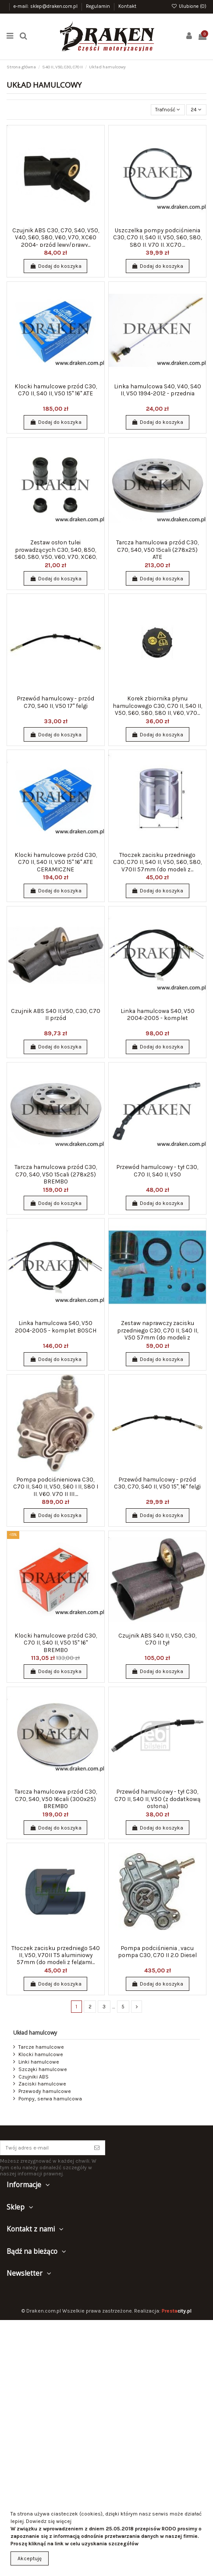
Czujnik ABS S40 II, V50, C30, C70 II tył (157, 1639)
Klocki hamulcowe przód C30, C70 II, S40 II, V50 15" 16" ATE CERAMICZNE (55, 862)
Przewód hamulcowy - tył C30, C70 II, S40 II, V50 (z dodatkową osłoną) (157, 1798)
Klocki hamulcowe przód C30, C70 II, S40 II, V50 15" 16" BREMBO (55, 1642)
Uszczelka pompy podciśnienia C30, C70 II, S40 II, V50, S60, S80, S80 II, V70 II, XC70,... (157, 237)
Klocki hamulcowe (40, 2054)
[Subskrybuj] (97, 2148)
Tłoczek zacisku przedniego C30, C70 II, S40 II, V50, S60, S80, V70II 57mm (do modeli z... (157, 862)
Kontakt (127, 6)
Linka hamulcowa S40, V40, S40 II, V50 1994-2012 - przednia (157, 390)
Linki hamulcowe (38, 2062)
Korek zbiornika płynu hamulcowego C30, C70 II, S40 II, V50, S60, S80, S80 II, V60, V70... (157, 705)
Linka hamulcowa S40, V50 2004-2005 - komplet (158, 1014)
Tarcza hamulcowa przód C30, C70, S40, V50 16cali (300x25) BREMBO (55, 1798)
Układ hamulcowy (35, 2032)
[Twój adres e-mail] (44, 2148)
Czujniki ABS (33, 2077)
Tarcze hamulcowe (41, 2047)
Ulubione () (188, 6)
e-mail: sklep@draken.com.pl (46, 6)
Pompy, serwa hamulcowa (50, 2099)
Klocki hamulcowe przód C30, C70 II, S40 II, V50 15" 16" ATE (55, 390)
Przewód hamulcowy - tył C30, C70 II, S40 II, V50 (157, 1170)
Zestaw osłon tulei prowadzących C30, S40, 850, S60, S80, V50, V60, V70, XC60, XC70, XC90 (55, 553)
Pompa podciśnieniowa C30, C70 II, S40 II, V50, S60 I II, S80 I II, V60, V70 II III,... (55, 1486)
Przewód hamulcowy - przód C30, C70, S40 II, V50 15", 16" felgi (157, 1483)
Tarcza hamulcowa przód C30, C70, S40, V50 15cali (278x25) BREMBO (55, 1174)
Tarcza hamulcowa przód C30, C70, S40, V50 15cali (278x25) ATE (157, 549)
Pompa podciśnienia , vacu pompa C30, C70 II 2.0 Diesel (157, 1951)
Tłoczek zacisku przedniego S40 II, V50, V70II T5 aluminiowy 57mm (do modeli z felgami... (55, 1955)
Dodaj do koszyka (55, 266)
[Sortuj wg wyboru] (168, 109)
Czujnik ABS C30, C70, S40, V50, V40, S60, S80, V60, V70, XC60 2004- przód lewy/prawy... (55, 237)
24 (196, 110)
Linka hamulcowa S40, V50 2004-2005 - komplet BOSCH (55, 1326)
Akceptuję (30, 2558)
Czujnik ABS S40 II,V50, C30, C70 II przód (55, 1014)
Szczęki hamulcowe (42, 2069)
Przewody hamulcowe (44, 2091)
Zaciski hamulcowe (42, 2084)
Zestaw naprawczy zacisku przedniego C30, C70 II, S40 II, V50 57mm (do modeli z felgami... (157, 1333)
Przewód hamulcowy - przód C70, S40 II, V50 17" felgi (55, 702)
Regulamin (98, 6)
